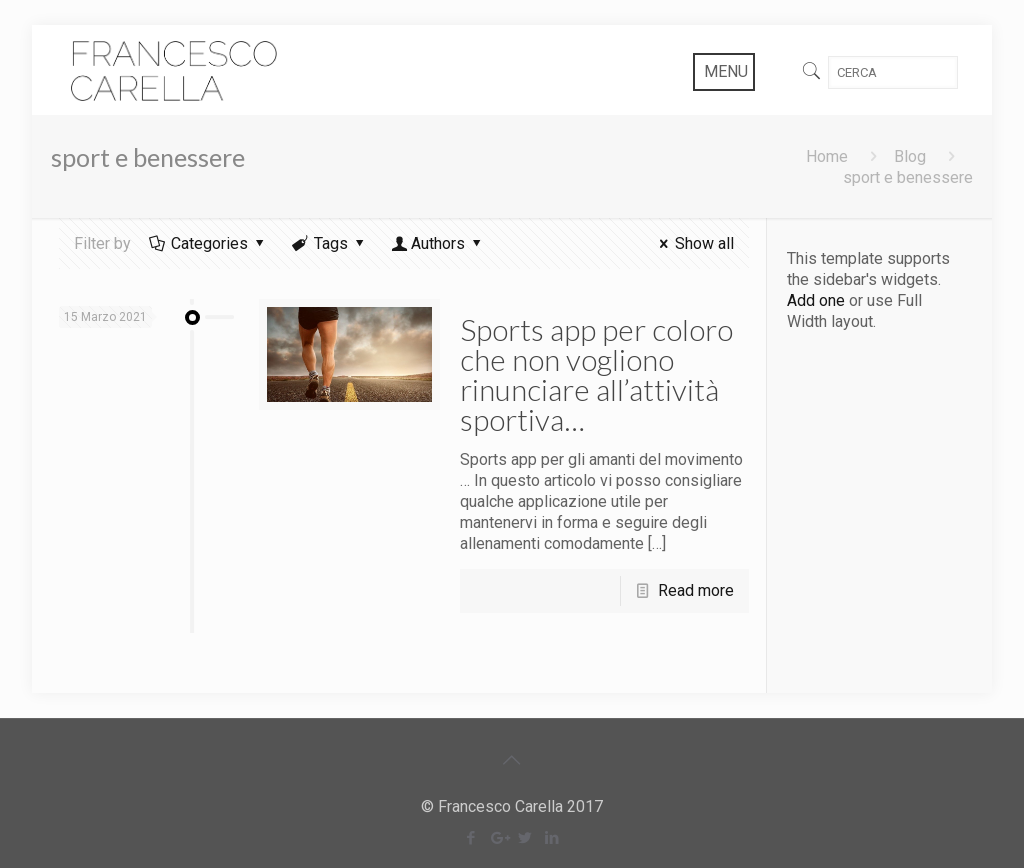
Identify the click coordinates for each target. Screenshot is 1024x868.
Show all (692, 243)
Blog (910, 156)
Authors (438, 243)
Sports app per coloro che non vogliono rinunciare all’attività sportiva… (596, 374)
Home (827, 156)
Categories (208, 243)
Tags (330, 243)
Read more (696, 590)
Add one (816, 300)
